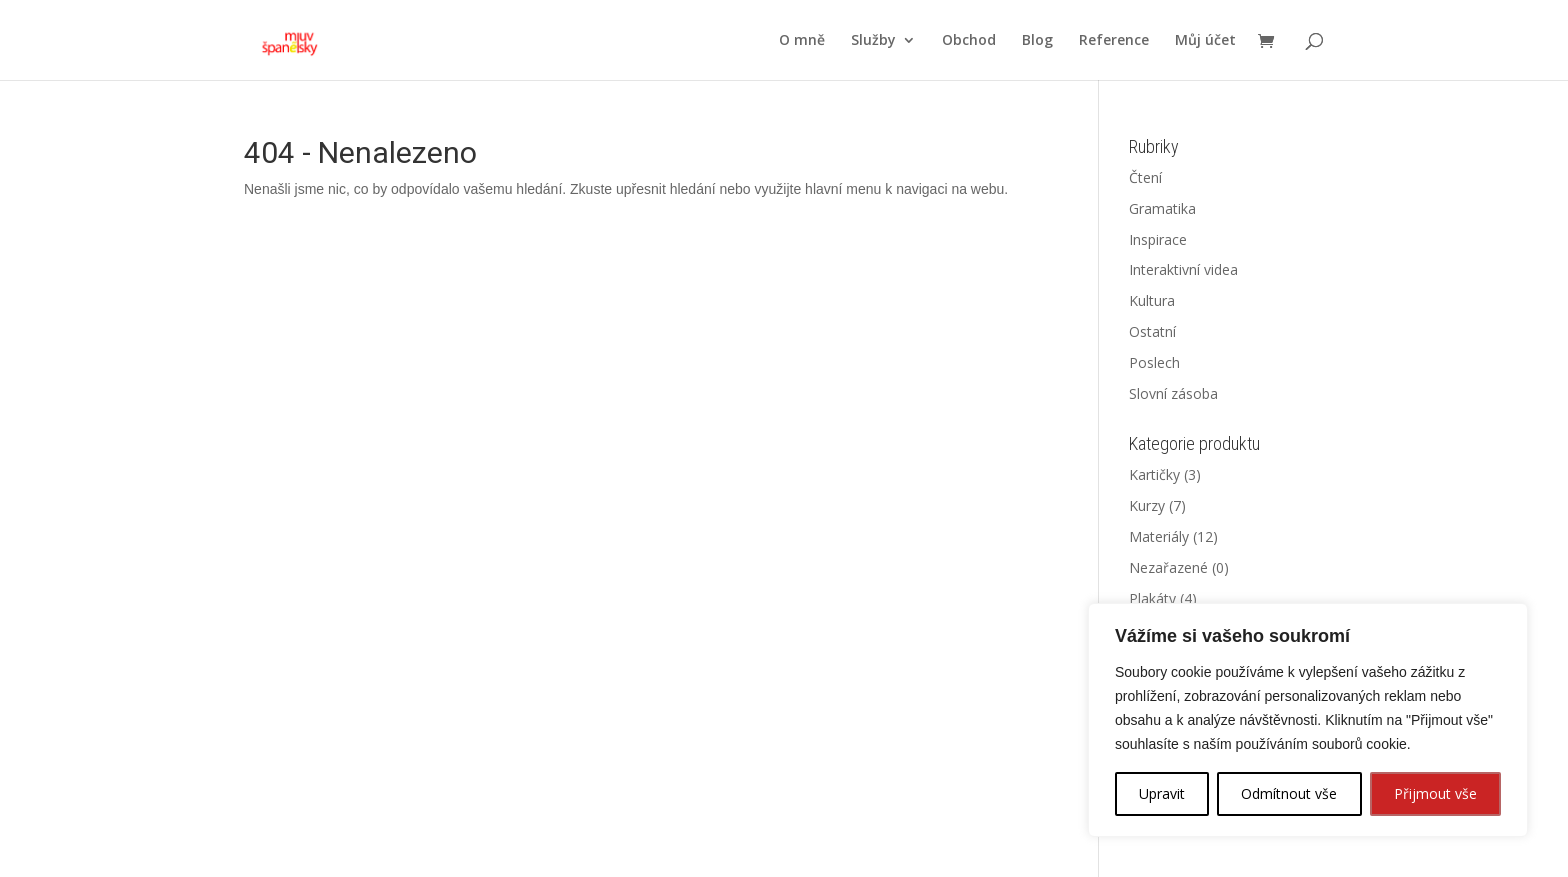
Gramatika (1162, 208)
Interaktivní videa (1183, 269)
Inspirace (1158, 239)
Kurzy (1147, 505)
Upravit (1162, 793)
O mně (802, 41)
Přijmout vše (1435, 793)
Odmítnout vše (1289, 793)
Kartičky (1154, 474)
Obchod (969, 41)
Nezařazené (1168, 567)
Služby (873, 41)
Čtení (1145, 177)
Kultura (1152, 300)
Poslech (1154, 362)
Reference (1114, 41)
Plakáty (1152, 598)
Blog (1037, 41)
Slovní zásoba (1173, 393)
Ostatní (1152, 331)
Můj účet (1205, 41)
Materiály (1159, 536)
